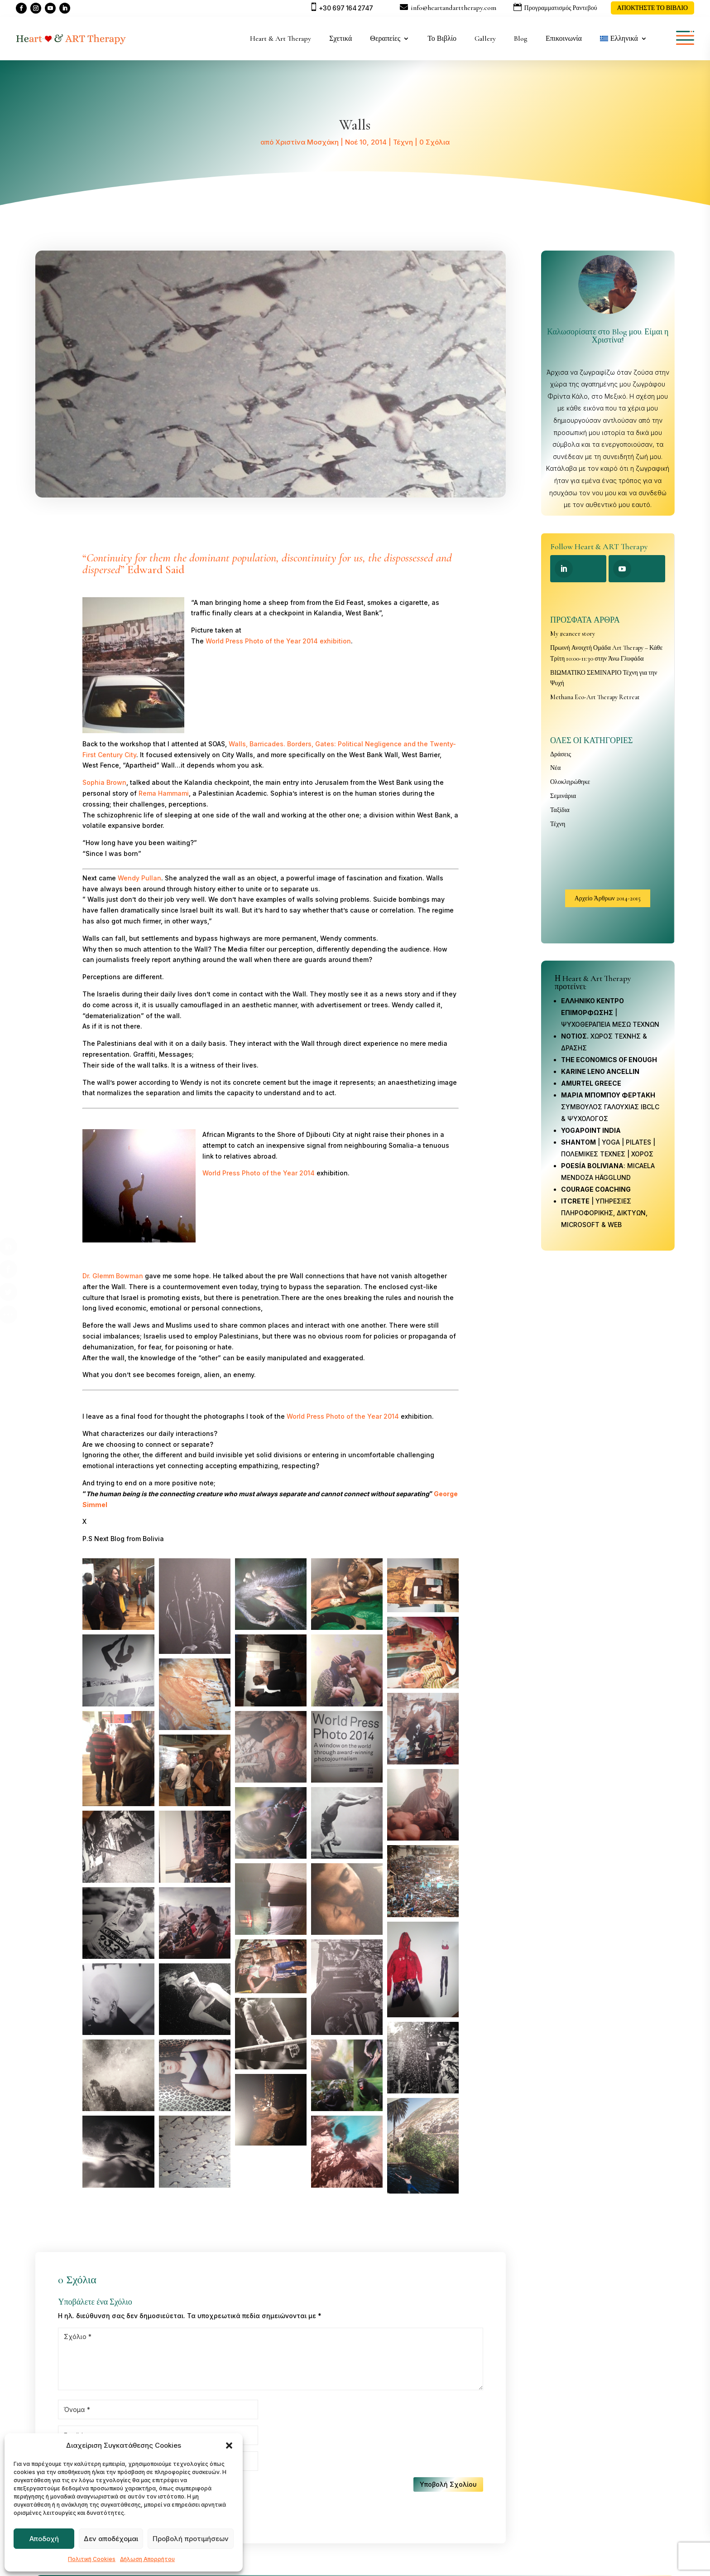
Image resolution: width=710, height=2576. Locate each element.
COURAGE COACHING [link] (596, 1189)
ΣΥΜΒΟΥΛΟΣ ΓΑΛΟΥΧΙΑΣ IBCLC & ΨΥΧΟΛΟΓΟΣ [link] (610, 1106)
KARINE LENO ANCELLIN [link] (600, 1071)
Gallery (485, 38)
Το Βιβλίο (441, 38)
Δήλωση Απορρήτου (147, 2559)
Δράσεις (560, 754)
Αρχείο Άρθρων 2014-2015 (608, 898)
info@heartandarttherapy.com (453, 7)
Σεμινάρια (563, 796)
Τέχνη (403, 142)
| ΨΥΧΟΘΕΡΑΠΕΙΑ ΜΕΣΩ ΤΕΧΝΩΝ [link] (610, 1012)
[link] (591, 1130)
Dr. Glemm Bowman (112, 1276)
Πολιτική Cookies (91, 2559)
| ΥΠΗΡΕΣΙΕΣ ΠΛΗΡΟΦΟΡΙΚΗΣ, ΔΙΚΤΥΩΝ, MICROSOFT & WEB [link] (604, 1212)
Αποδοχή (44, 2538)
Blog (521, 38)
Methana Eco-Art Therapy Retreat (595, 697)
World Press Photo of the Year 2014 (258, 1173)
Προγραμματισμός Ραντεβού (560, 8)
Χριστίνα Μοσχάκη (307, 142)
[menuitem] (623, 38)
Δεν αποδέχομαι (111, 2538)
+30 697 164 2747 (346, 8)
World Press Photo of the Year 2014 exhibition (278, 641)
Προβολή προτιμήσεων (191, 2538)
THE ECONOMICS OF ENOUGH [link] (609, 1059)
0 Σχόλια (434, 142)
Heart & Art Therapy (280, 38)
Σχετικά (340, 38)
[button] (229, 2445)
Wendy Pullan (139, 878)
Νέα (555, 768)
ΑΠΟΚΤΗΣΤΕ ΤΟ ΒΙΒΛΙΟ (652, 8)
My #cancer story (572, 634)
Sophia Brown (104, 782)
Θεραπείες (385, 38)
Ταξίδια (560, 810)
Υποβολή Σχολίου (448, 2484)
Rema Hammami (164, 793)
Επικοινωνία (564, 38)
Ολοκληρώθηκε (570, 782)
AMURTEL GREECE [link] (591, 1083)
